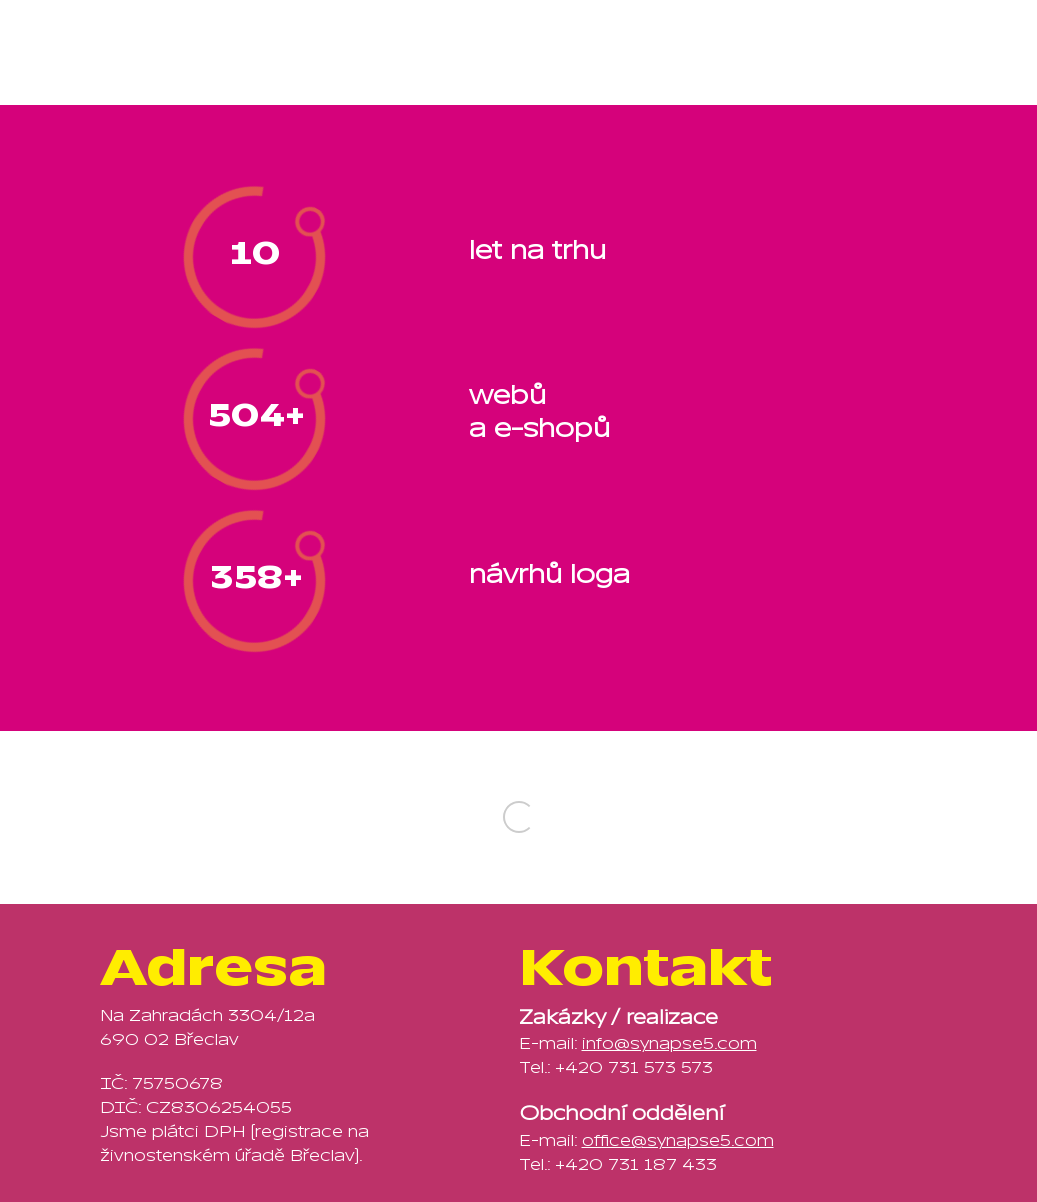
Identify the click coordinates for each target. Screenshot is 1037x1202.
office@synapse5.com (678, 1141)
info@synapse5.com (669, 1044)
